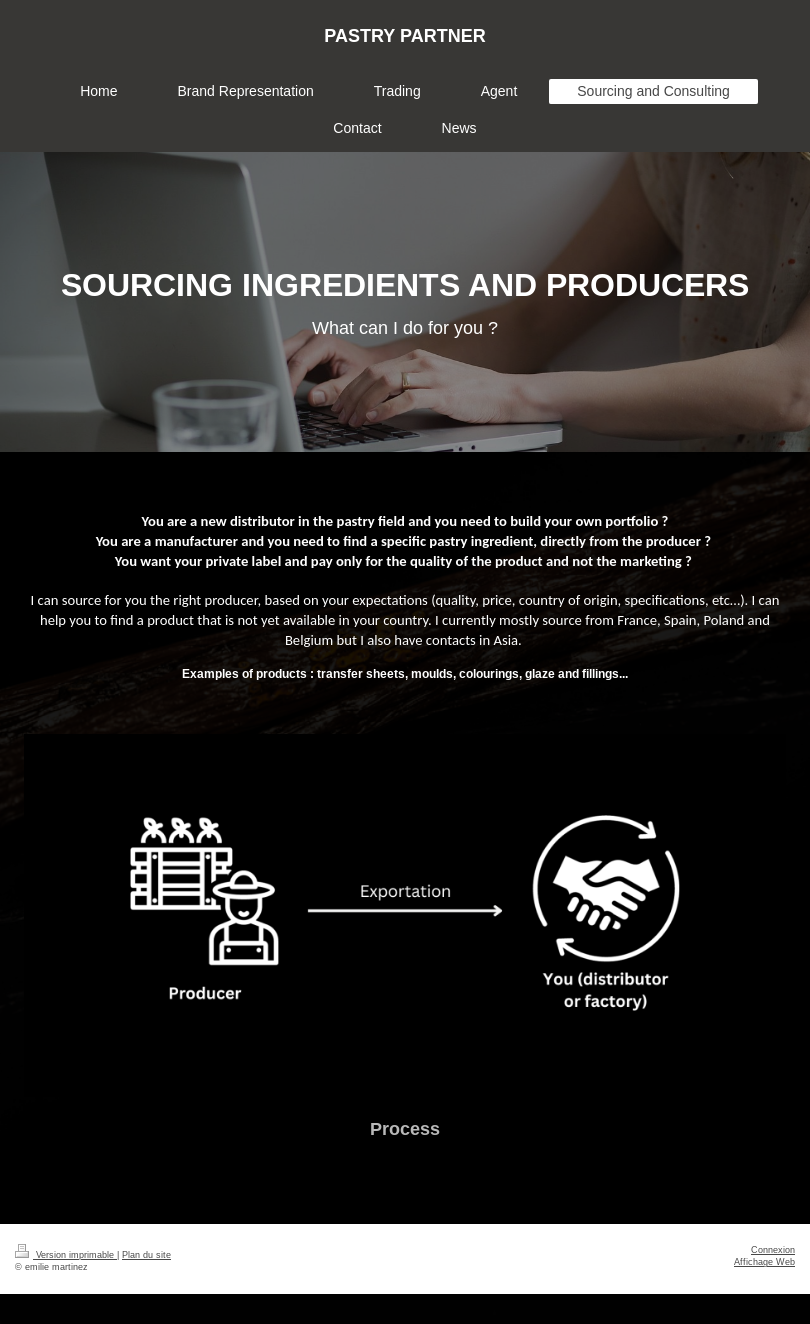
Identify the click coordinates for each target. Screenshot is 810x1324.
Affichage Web (764, 1262)
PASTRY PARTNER (404, 36)
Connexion (773, 1250)
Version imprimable (66, 1255)
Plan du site (146, 1255)
